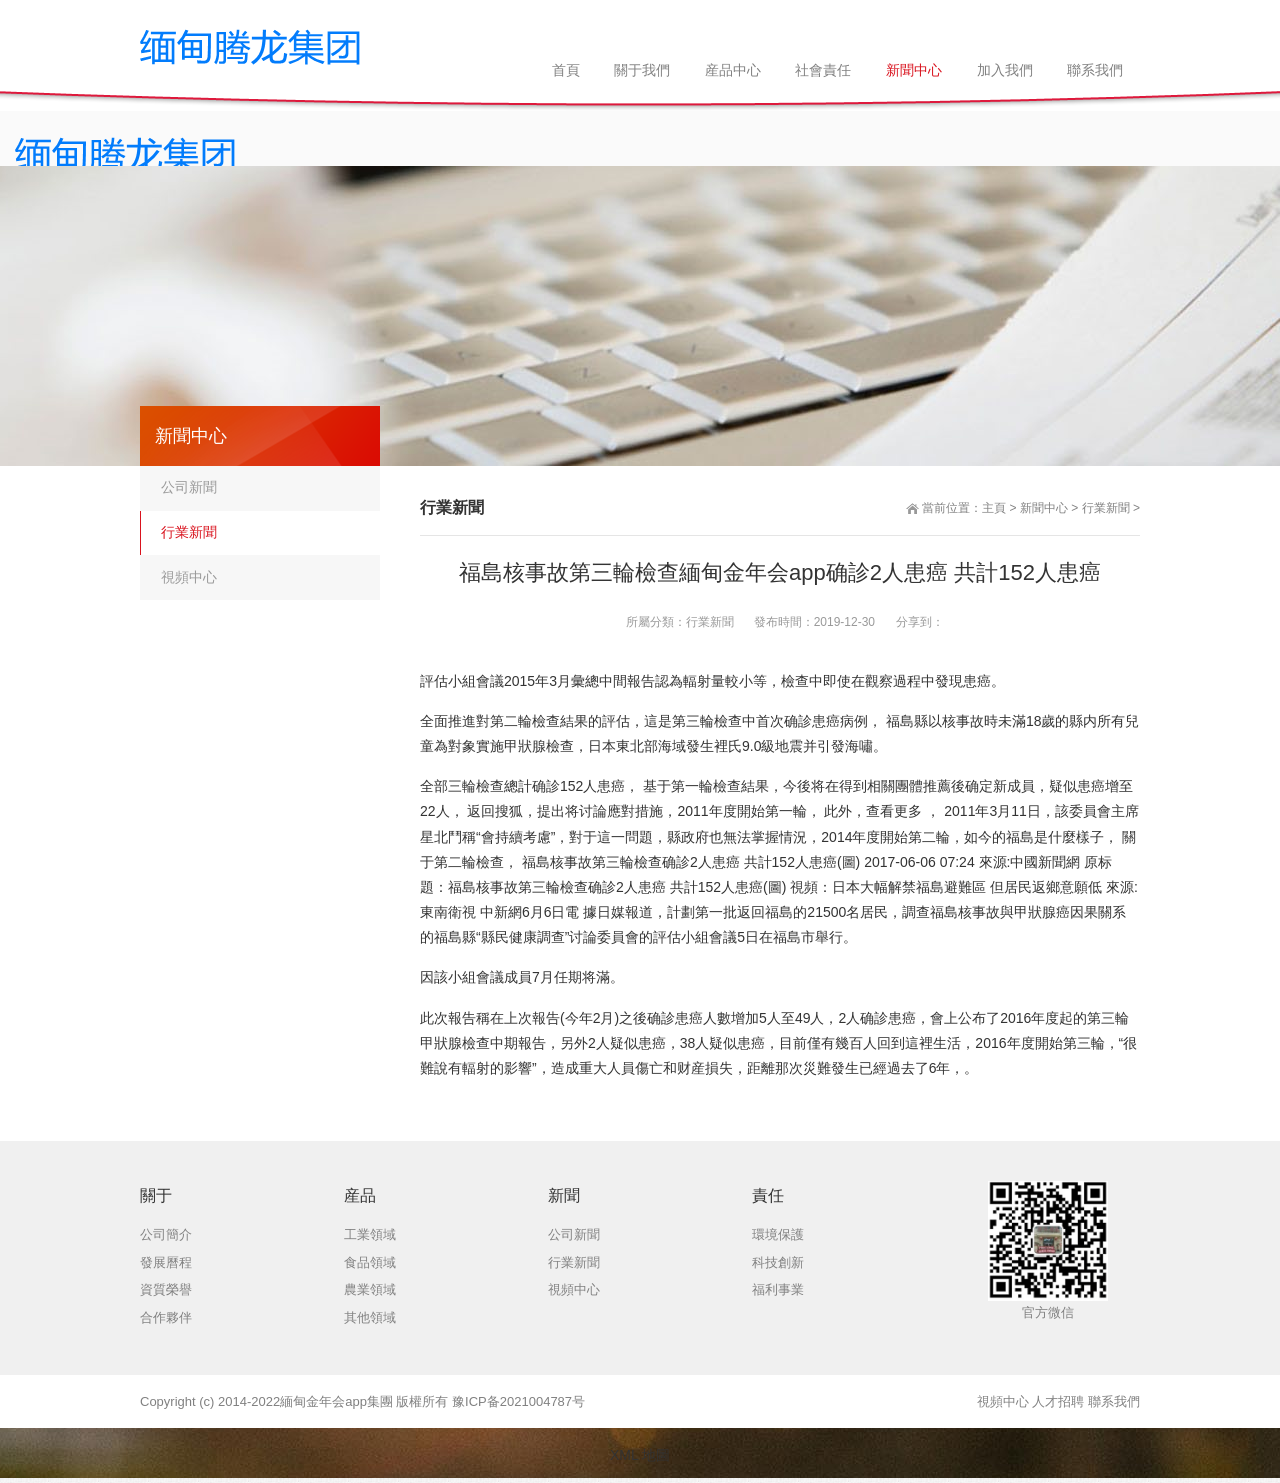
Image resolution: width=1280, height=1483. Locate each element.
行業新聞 (1106, 508)
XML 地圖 (640, 1455)
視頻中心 (189, 577)
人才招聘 (1058, 1401)
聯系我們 (1114, 1401)
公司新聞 (189, 487)
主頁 (994, 508)
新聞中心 (1044, 508)
